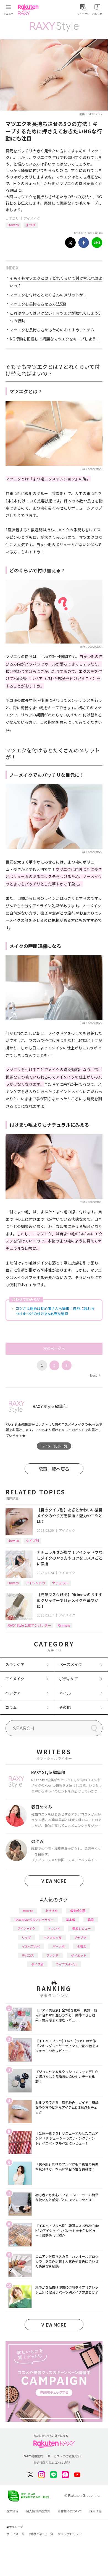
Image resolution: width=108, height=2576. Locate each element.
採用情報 (95, 2511)
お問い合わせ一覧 (41, 2534)
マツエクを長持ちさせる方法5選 (38, 304)
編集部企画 (77, 1910)
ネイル (65, 1693)
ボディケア (68, 1678)
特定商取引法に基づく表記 (52, 2462)
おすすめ (52, 1910)
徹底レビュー (81, 1928)
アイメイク (32, 218)
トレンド (54, 1928)
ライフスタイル (66, 1964)
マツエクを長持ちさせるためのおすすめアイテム (52, 329)
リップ (26, 1937)
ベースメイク (70, 1664)
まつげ (31, 224)
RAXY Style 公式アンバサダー (29, 1625)
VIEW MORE (53, 1880)
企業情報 (12, 2511)
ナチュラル (60, 1582)
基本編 (70, 1919)
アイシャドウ (35, 1582)
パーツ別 (58, 1946)
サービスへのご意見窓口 (64, 2456)
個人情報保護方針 (38, 2511)
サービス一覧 (15, 2534)
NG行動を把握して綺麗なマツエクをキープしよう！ (55, 339)
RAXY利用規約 (33, 2456)
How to (13, 224)
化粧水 (81, 1946)
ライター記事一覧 (54, 1446)
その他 (65, 1707)
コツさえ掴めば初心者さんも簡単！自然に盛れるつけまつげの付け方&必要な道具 (54, 1311)
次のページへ (54, 1348)
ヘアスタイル (52, 1937)
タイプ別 (32, 1540)
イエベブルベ (31, 1946)
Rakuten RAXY (29, 9)
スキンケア (15, 1664)
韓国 (91, 1919)
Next (95, 1375)
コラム (11, 1707)
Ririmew (64, 1625)
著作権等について (70, 2511)
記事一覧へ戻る (53, 1469)
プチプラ (80, 1937)
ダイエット (78, 1955)
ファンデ (52, 1955)
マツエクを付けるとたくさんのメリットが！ (48, 295)
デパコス (28, 1955)
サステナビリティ (70, 2534)
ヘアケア (13, 1693)
